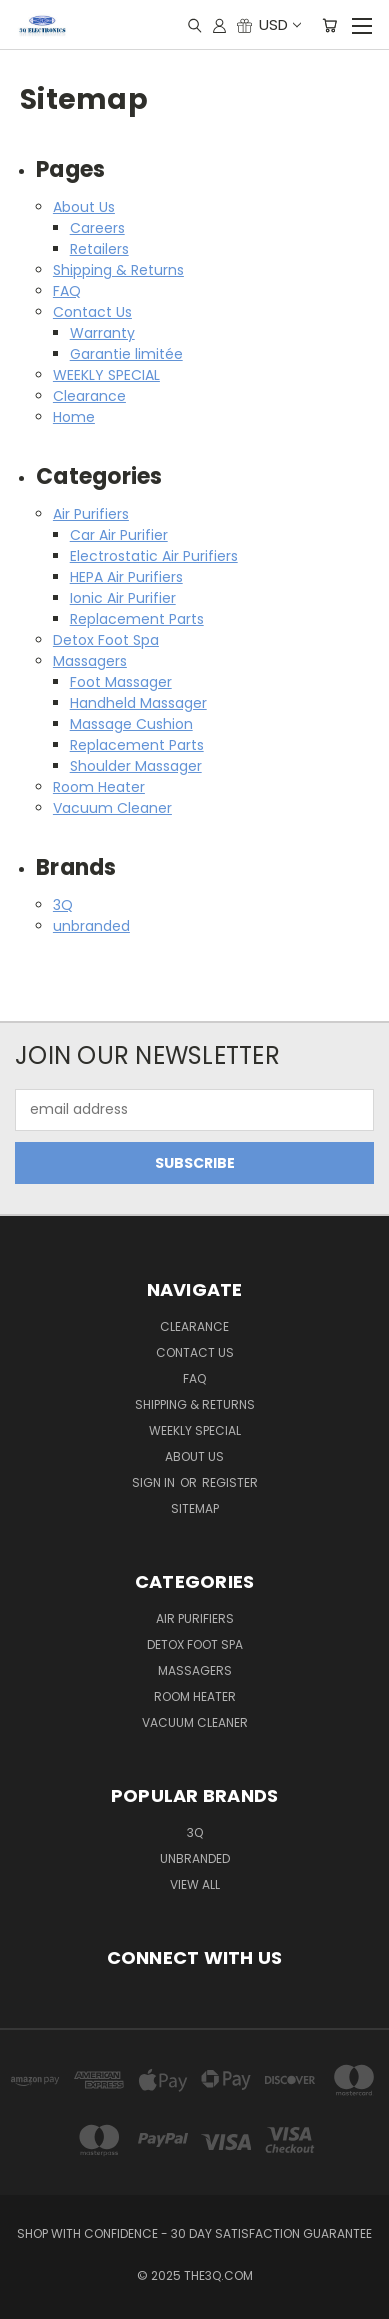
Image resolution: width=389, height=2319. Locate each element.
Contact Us (92, 312)
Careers (97, 228)
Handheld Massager (138, 703)
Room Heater (99, 787)
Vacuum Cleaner (112, 808)
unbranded (91, 926)
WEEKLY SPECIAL (106, 375)
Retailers (99, 249)
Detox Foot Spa (106, 640)
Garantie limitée (126, 354)
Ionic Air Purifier (123, 598)
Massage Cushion (131, 724)
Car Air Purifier (119, 535)
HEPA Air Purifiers (126, 577)
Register (230, 1482)
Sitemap (195, 1508)
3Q (63, 905)
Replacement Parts (137, 619)
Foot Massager (121, 682)
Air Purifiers (91, 514)
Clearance (89, 396)
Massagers (90, 661)
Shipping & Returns (118, 270)
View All (195, 1884)
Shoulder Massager (136, 766)
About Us (84, 207)
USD (279, 24)
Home (74, 417)
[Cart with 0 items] (329, 25)
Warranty (102, 333)
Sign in (155, 1482)
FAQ (67, 291)
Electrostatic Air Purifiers (154, 556)
